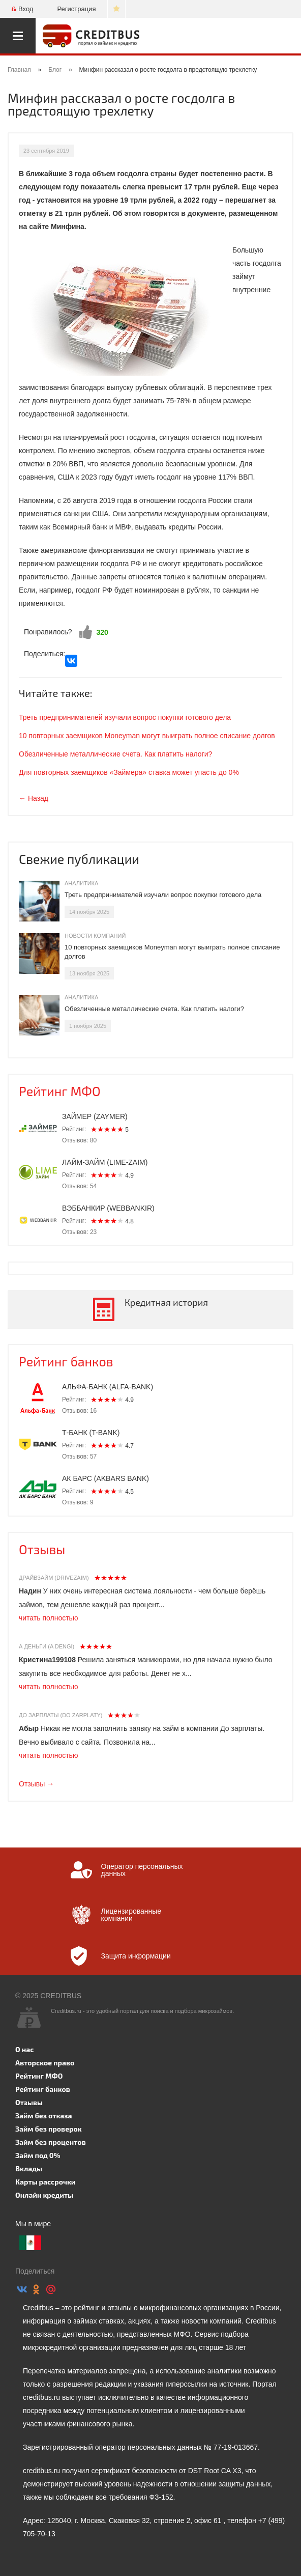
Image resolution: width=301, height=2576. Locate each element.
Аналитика (81, 883)
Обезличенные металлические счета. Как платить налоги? (115, 754)
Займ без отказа (43, 2115)
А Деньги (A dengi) (46, 1646)
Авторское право (44, 2062)
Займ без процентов (50, 2142)
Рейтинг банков (66, 1361)
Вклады (28, 2168)
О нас (24, 2049)
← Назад (33, 798)
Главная (19, 69)
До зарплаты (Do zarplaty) (60, 1715)
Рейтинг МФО (60, 1091)
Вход (22, 9)
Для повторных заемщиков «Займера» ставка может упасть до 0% (129, 772)
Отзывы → (36, 1784)
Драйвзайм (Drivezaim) (54, 1578)
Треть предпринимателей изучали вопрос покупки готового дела (125, 717)
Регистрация (76, 9)
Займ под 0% (37, 2155)
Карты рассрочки (45, 2181)
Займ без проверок (48, 2128)
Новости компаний (95, 936)
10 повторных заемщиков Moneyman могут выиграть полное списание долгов (147, 736)
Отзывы (42, 1549)
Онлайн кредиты (44, 2195)
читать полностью (48, 1618)
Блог (55, 69)
